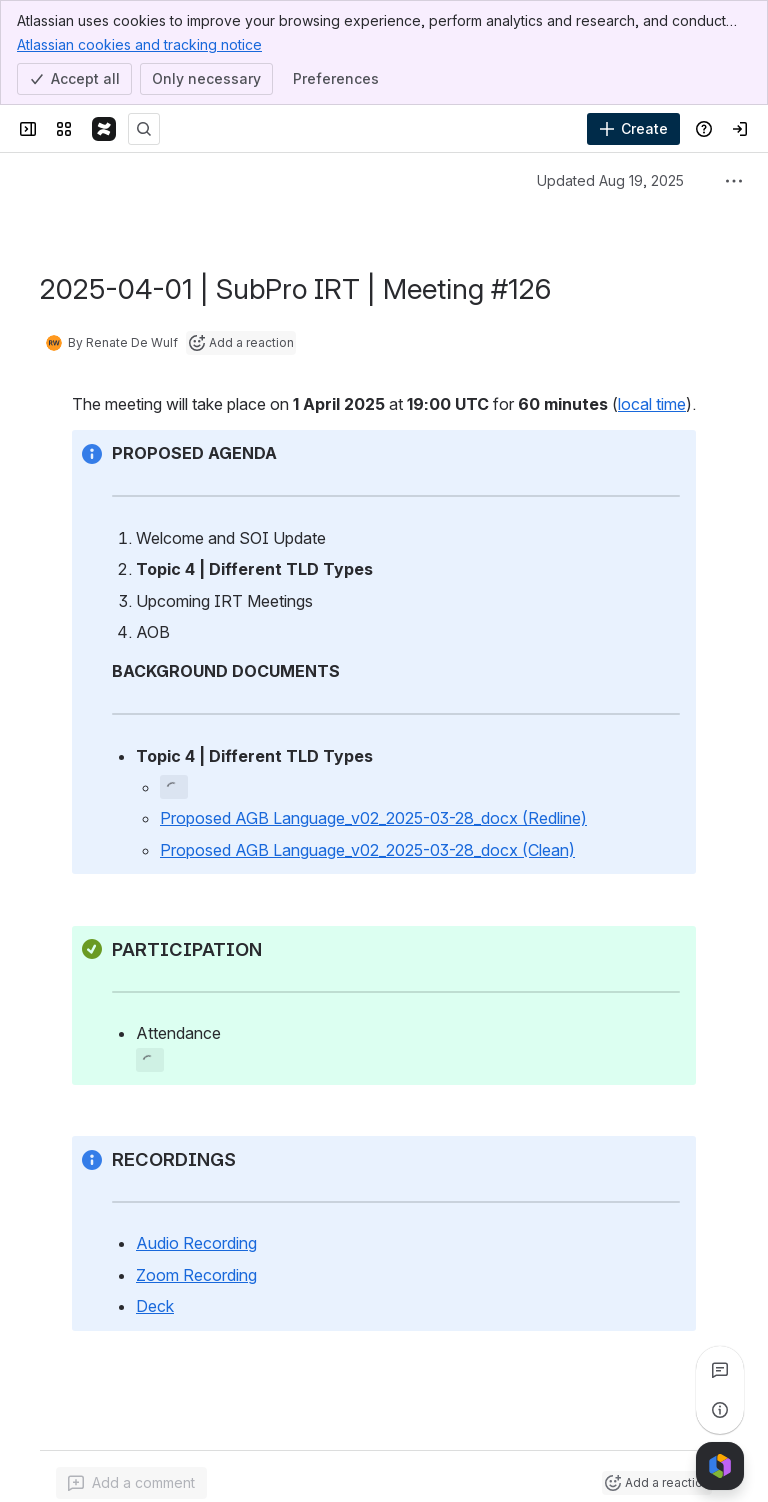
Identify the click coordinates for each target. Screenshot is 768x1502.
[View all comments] (720, 1370)
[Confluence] (104, 129)
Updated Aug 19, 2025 (610, 180)
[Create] (633, 129)
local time (652, 404)
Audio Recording (196, 1243)
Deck (155, 1306)
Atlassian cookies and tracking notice (139, 44)
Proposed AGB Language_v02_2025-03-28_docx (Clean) (367, 850)
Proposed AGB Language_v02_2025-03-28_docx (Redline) (373, 818)
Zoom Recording (196, 1275)
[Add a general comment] (131, 1483)
